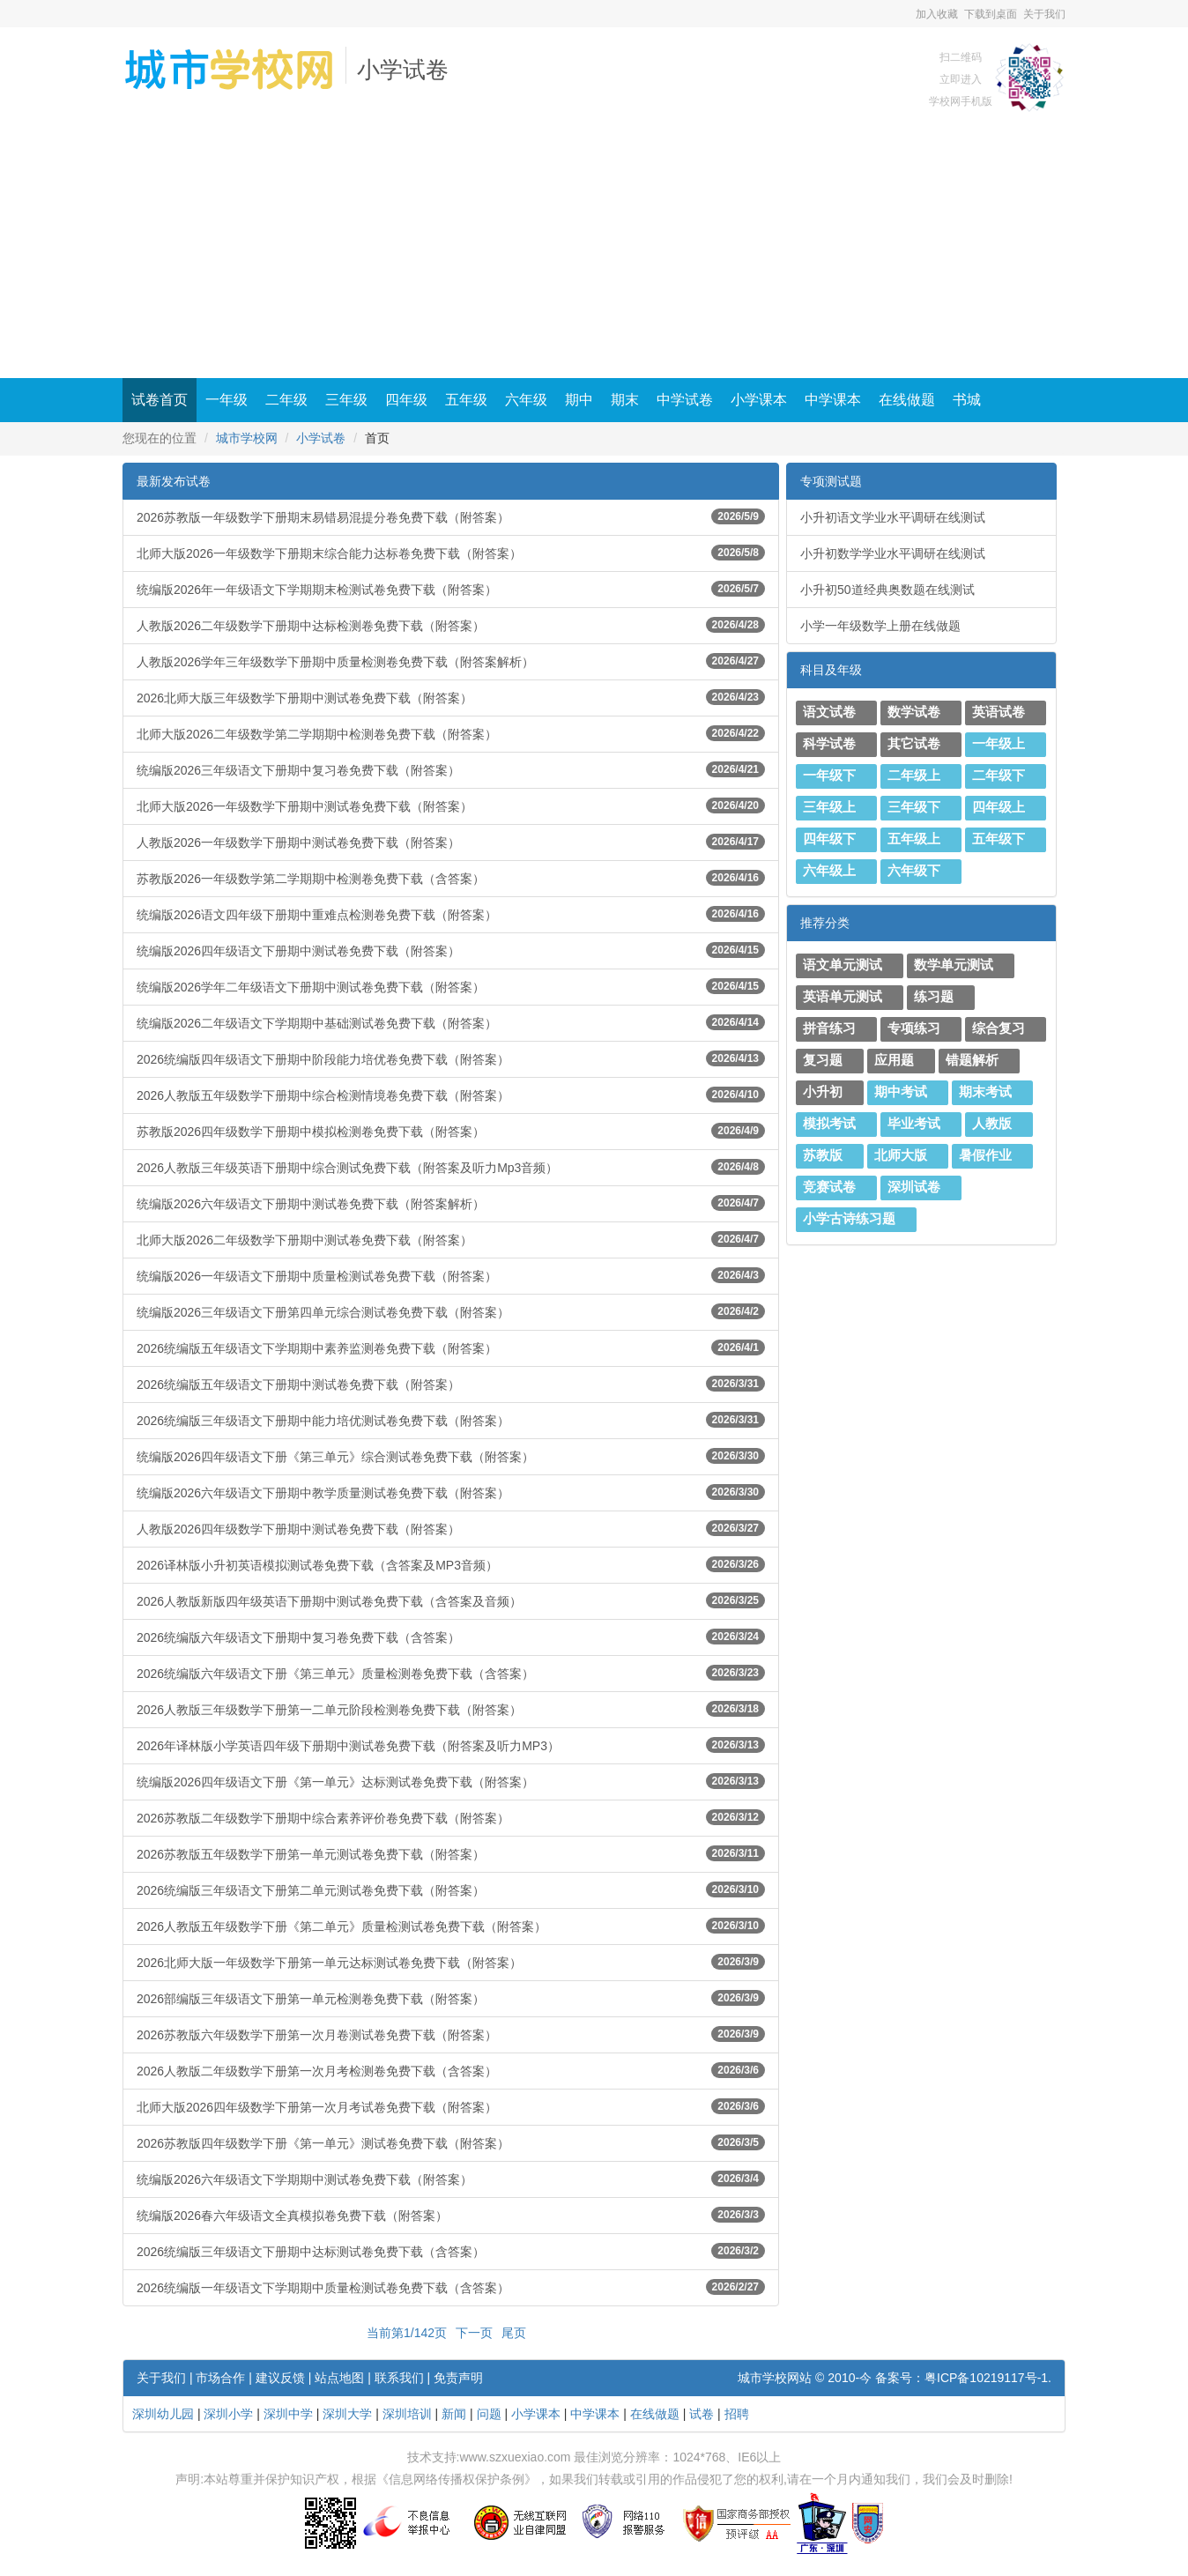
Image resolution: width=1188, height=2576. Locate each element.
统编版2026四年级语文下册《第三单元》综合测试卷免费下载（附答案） (451, 1456)
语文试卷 (829, 712)
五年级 (466, 399)
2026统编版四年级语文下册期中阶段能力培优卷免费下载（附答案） (451, 1058)
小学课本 (759, 399)
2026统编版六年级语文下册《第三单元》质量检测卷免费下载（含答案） (451, 1673)
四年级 (406, 399)
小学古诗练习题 (849, 1219)
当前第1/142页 (407, 2333)
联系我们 (399, 2378)
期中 (579, 399)
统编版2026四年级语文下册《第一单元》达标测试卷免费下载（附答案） (451, 1781)
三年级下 (913, 807)
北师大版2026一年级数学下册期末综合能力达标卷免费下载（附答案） (451, 552)
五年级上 (913, 839)
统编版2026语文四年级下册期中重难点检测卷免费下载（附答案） (451, 914)
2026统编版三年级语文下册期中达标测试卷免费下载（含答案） (451, 2251)
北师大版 (900, 1155)
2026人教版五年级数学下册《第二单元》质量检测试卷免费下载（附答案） (451, 1926)
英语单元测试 (842, 997)
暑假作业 (985, 1155)
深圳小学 (228, 2414)
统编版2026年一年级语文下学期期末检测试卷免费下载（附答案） (451, 589)
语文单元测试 (842, 965)
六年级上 (829, 871)
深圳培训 (407, 2414)
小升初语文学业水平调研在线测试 (892, 517)
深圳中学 (288, 2414)
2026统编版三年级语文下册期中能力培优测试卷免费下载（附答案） (451, 1420)
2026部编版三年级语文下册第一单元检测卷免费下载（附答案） (451, 1998)
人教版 (992, 1124)
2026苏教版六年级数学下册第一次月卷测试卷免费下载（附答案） (451, 2034)
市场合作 (220, 2378)
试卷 (701, 2414)
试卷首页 (159, 399)
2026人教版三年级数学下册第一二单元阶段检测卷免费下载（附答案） (451, 1709)
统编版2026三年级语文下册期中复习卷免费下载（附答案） (451, 769)
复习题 (823, 1060)
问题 (489, 2414)
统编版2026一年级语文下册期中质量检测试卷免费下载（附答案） (451, 1275)
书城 (967, 399)
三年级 (346, 399)
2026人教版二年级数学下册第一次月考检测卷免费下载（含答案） (451, 2070)
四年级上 (998, 807)
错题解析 (972, 1060)
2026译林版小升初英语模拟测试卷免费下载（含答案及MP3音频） (451, 1564)
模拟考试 (829, 1124)
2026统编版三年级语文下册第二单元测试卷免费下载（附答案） (451, 1889)
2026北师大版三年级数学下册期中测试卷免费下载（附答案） (451, 697)
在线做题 (907, 399)
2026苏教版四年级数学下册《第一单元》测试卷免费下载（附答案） (451, 2142)
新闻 (454, 2414)
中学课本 (833, 399)
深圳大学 (347, 2414)
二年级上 (913, 775)
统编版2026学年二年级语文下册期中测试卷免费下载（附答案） (451, 986)
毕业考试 (913, 1124)
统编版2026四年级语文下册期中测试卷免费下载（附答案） (451, 950)
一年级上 (998, 744)
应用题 (894, 1060)
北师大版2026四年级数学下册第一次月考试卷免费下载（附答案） (451, 2106)
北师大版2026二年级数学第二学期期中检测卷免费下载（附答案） (451, 733)
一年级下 (829, 775)
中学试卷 (685, 399)
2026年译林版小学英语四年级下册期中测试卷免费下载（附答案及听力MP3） (451, 1745)
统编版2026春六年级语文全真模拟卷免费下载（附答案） (451, 2215)
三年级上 (829, 807)
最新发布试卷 (174, 481)
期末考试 (985, 1092)
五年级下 (998, 839)
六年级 (526, 399)
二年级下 (998, 775)
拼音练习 (829, 1028)
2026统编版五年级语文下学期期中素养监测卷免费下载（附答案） (451, 1347)
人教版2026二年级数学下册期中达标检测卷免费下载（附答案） (451, 625)
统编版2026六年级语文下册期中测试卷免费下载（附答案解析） (451, 1203)
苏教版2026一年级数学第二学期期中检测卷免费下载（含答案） (451, 878)
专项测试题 (831, 481)
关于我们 (1044, 14)
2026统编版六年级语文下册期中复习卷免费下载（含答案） (451, 1636)
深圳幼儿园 (163, 2414)
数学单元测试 (953, 965)
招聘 (736, 2414)
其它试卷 (913, 744)
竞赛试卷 (829, 1187)
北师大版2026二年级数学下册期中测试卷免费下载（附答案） (451, 1239)
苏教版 (823, 1155)
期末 (625, 399)
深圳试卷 (913, 1187)
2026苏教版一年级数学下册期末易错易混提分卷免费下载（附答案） (451, 516)
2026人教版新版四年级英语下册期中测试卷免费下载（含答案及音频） (451, 1600)
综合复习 (998, 1028)
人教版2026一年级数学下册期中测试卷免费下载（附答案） (451, 842)
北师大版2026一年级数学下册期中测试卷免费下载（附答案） (451, 805)
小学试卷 (403, 70)
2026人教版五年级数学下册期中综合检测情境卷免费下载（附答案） (451, 1094)
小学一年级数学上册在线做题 (880, 626)
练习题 (934, 997)
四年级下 (829, 839)
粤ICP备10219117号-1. (987, 2378)
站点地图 (339, 2378)
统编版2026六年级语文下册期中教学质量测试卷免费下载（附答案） (451, 1492)
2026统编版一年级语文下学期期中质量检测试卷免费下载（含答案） (451, 2287)
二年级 (286, 399)
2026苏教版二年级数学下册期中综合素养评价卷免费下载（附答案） (451, 1817)
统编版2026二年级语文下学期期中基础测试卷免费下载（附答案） (451, 1022)
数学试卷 (913, 712)
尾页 (513, 2333)
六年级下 (913, 871)
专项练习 (913, 1028)
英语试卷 (998, 712)
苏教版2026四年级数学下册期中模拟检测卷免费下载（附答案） (451, 1131)
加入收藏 (937, 14)
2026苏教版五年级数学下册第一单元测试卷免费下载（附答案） (451, 1853)
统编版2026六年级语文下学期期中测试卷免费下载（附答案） (451, 2178)
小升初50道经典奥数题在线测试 (887, 590)
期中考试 (900, 1092)
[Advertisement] (594, 245)
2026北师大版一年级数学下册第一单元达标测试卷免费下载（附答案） (451, 1962)
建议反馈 (280, 2378)
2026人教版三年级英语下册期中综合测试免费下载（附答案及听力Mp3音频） (451, 1167)
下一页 (474, 2333)
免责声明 (458, 2378)
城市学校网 (247, 438)
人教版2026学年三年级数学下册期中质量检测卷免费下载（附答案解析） (451, 661)
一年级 (226, 399)
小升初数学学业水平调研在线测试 (892, 553)
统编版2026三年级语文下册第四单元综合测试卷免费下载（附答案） (451, 1311)
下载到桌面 (990, 14)
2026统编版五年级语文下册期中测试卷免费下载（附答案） (451, 1384)
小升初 (823, 1092)
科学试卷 (829, 744)
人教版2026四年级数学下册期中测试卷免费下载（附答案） (451, 1528)
